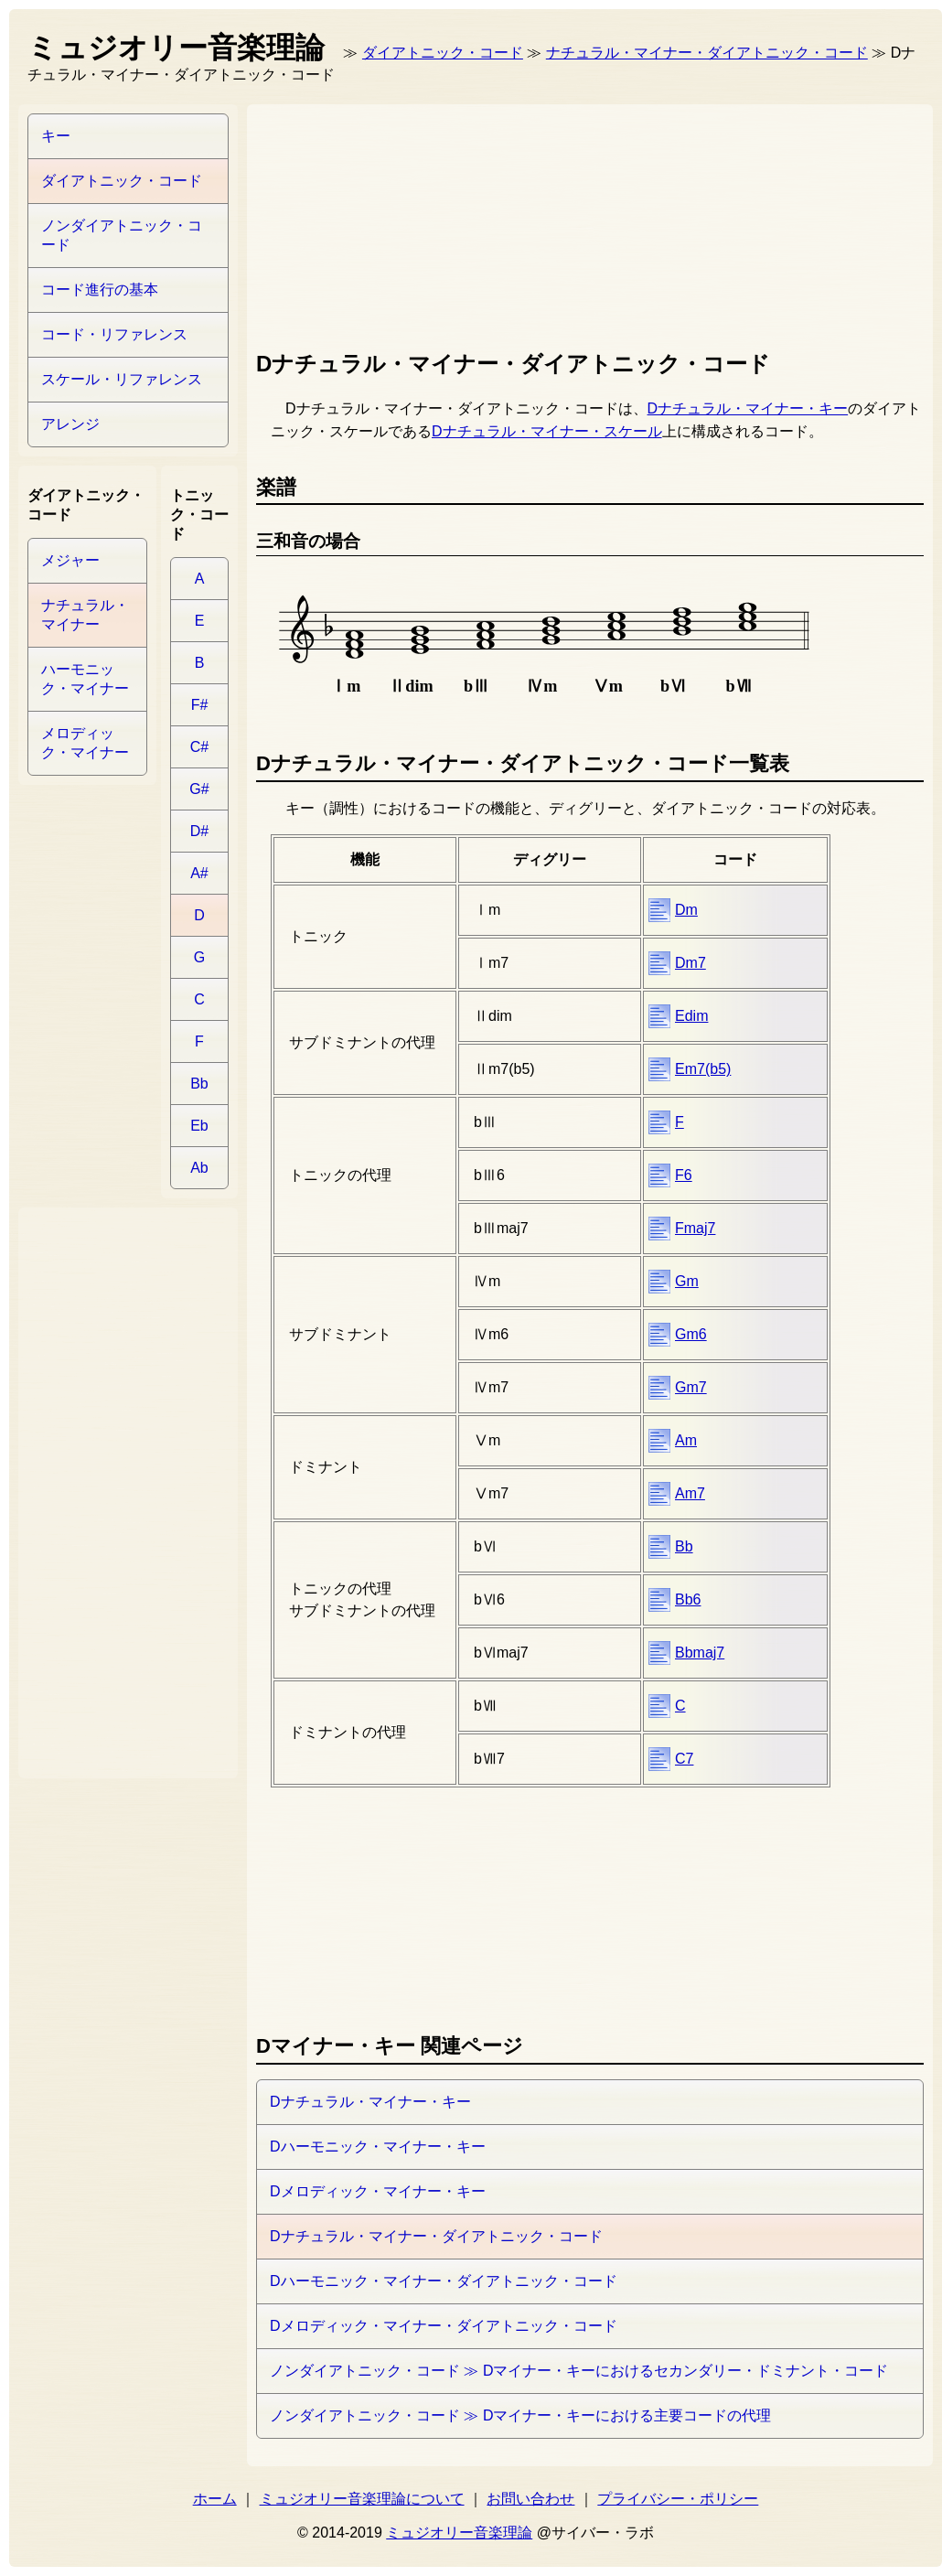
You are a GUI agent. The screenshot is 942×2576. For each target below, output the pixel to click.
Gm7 (691, 1387)
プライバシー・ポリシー (677, 2498)
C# (199, 747)
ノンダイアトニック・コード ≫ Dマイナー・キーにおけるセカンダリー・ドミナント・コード (579, 2370)
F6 (683, 1175)
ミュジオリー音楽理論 (459, 2532)
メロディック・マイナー (85, 742)
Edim (691, 1016)
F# (200, 705)
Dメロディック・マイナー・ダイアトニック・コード (443, 2326)
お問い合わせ (530, 2498)
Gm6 (691, 1334)
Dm (686, 910)
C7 (684, 1758)
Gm (687, 1281)
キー (55, 136)
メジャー (70, 560)
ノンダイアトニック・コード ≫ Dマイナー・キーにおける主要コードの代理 (520, 2415)
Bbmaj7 (699, 1652)
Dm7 (690, 963)
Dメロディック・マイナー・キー (378, 2191)
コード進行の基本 (99, 289)
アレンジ (70, 424)
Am (686, 1440)
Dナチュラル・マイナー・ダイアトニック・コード (436, 2236)
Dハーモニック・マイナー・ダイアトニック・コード (443, 2281)
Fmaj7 (695, 1228)
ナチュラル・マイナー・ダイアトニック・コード (707, 52)
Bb (684, 1546)
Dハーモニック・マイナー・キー (378, 2146)
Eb (199, 1125)
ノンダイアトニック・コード (121, 235)
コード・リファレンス (114, 334)
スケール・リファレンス (121, 379)
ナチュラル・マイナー (85, 614)
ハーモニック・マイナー (85, 678)
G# (199, 789)
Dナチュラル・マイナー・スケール (547, 431)
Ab (199, 1167)
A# (199, 873)
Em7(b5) (703, 1069)
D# (199, 831)
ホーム (215, 2498)
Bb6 (688, 1599)
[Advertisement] (355, 223)
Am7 (690, 1493)
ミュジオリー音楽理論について (362, 2498)
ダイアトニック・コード (442, 52)
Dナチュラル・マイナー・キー (748, 408)
